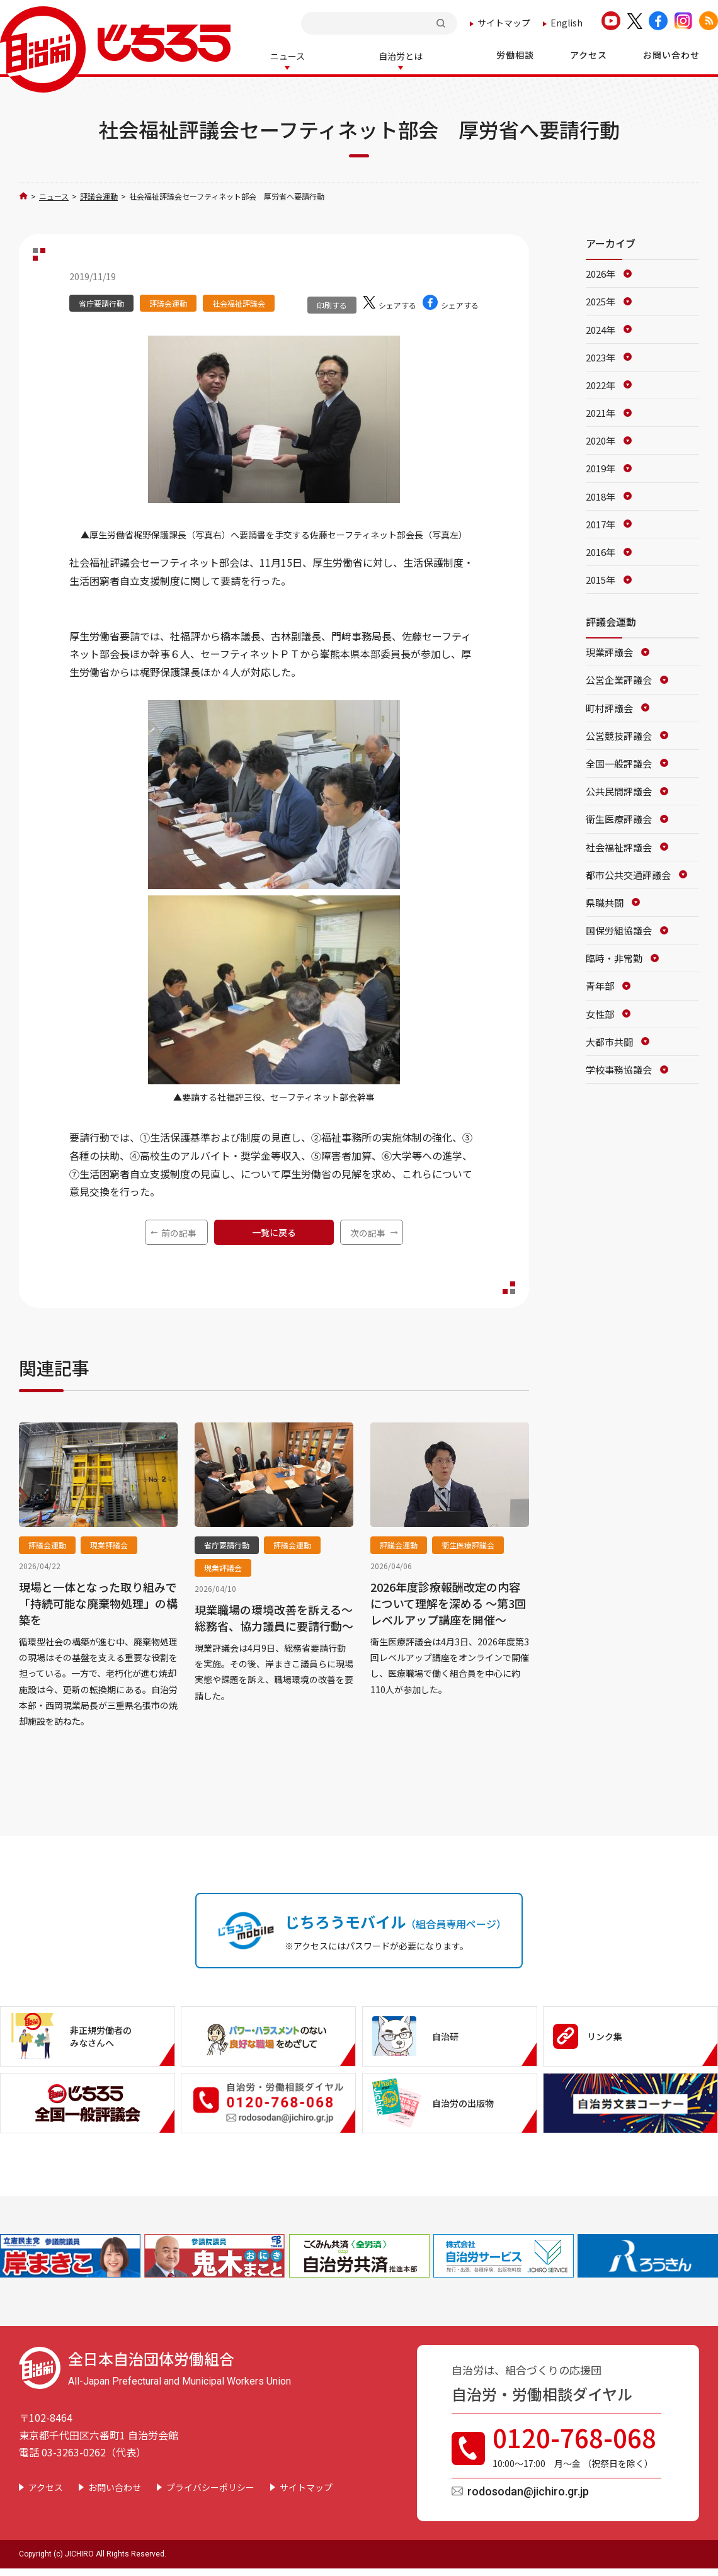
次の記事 (367, 1231)
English (566, 22)
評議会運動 (99, 195)
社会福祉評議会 (238, 302)
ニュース (54, 195)
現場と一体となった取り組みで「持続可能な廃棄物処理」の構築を (98, 1601)
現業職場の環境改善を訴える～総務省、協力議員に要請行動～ (274, 1616)
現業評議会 (109, 1543)
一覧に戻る (274, 1231)
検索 (442, 23)
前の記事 (179, 1231)
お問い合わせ (114, 2486)
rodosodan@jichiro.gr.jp (528, 2490)
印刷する (332, 303)
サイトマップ (503, 22)
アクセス (45, 2486)
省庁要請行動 (101, 302)
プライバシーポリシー (210, 2486)
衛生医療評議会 (468, 1543)
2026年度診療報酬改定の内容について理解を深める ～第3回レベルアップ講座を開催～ (448, 1601)
